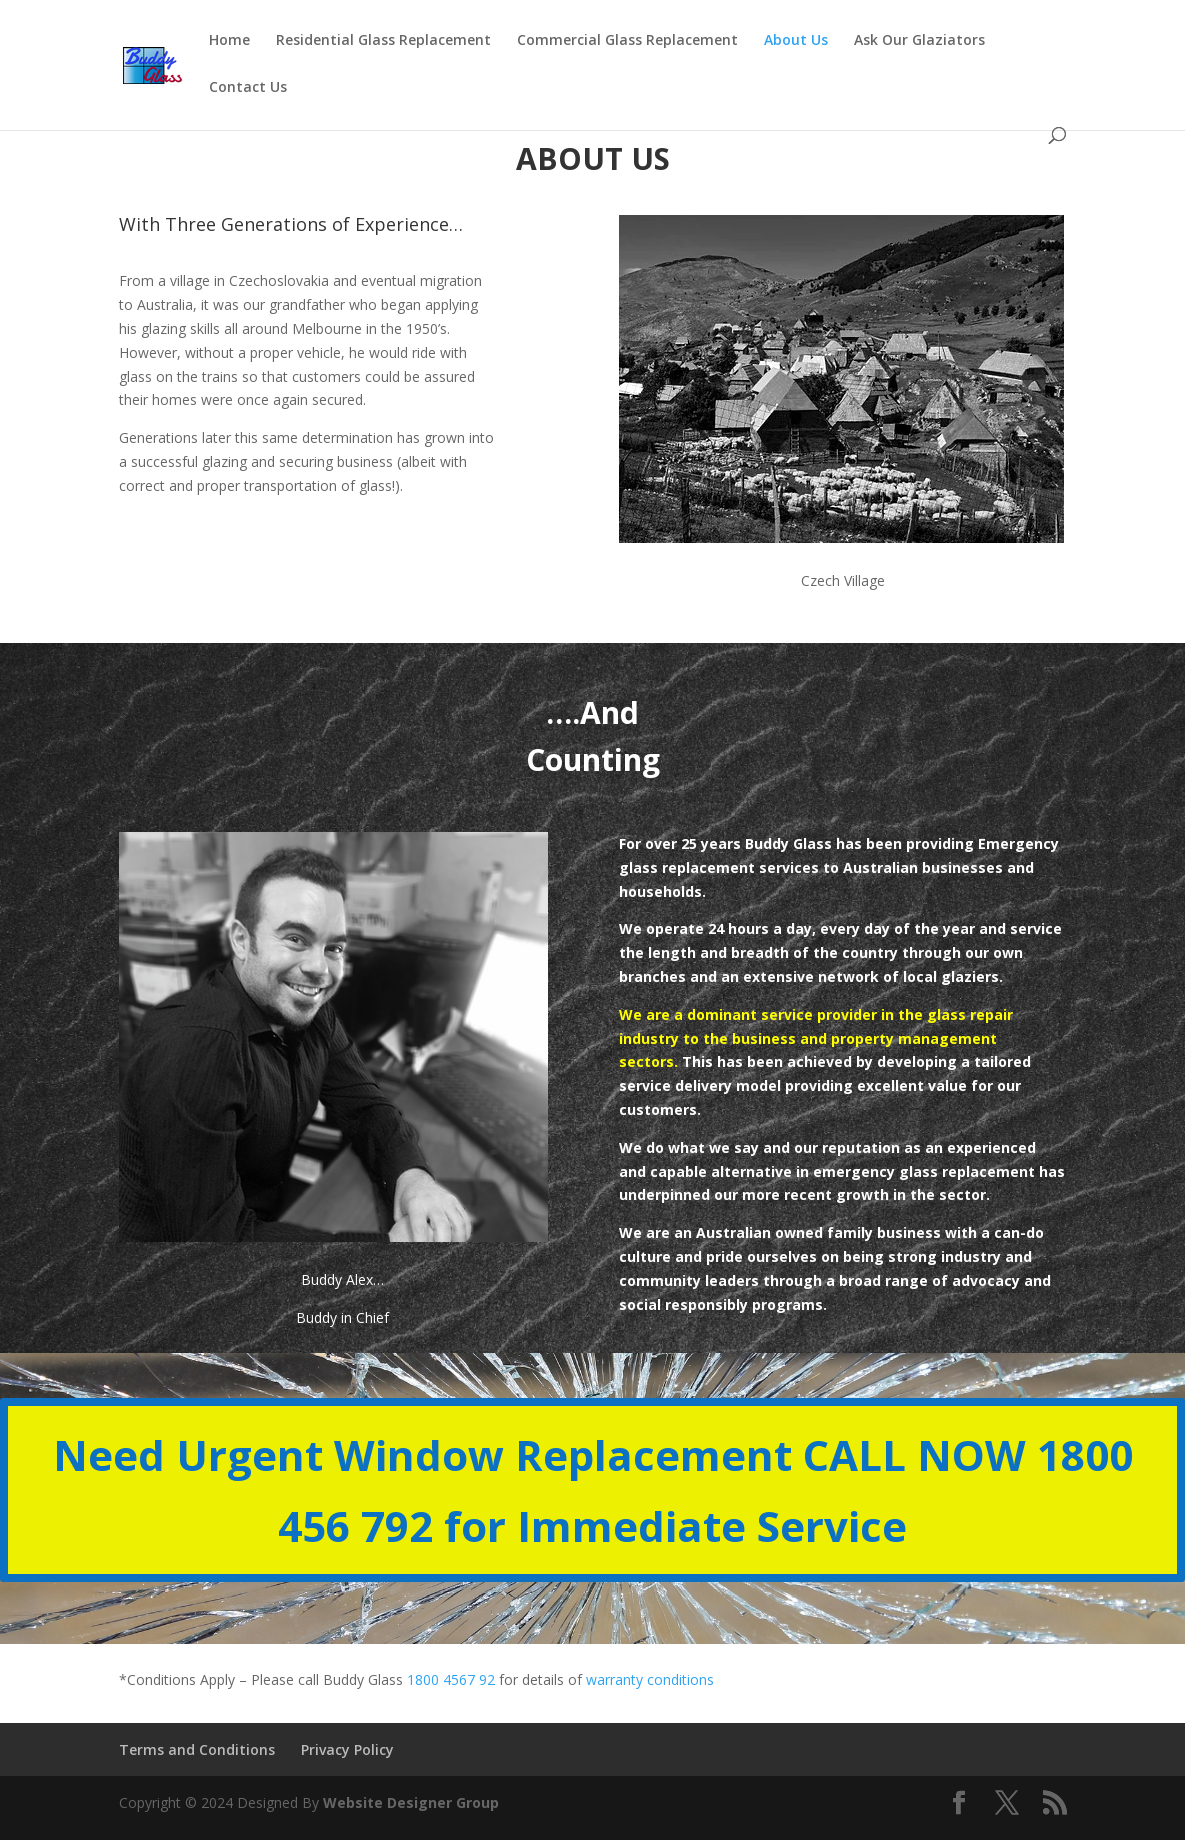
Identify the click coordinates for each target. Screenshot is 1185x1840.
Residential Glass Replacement (383, 41)
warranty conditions (650, 1679)
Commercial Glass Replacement (627, 41)
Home (229, 41)
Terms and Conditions (197, 1749)
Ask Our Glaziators (919, 41)
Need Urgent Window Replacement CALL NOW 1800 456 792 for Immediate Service (593, 1490)
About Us (796, 41)
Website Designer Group (411, 1802)
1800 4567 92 (451, 1679)
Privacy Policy (347, 1749)
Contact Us (248, 88)
